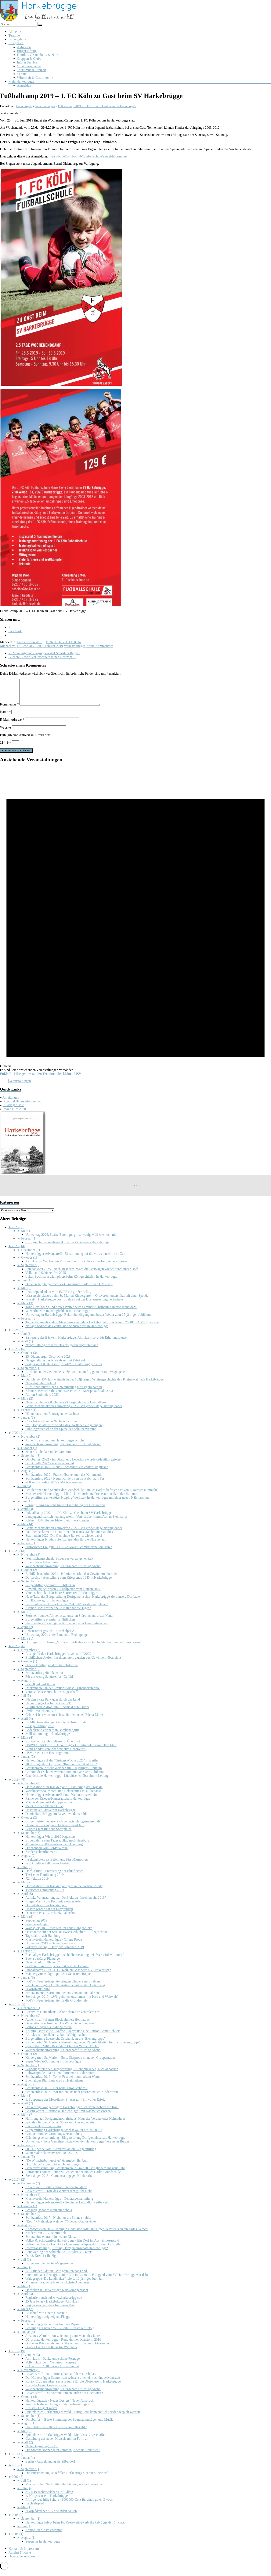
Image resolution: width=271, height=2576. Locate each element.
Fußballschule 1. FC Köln (63, 642)
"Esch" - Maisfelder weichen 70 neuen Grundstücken (61, 2226)
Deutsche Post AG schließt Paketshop (50, 1918)
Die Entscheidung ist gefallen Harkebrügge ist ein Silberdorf (66, 2478)
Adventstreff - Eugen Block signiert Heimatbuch (58, 2024)
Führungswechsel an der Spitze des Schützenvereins (60, 1434)
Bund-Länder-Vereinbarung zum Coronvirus (55, 1754)
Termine (14, 35)
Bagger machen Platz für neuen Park (50, 2310)
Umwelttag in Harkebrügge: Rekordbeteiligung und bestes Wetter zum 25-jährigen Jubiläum (88, 1319)
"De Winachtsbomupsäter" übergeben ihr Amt (56, 2165)
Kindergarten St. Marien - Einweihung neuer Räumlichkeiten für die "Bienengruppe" (83, 2047)
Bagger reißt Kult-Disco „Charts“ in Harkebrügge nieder (63, 1369)
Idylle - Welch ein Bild (40, 1716)
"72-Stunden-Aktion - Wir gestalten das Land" (56, 2276)
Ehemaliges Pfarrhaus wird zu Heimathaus (54, 2085)
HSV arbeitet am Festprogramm (47, 1758)
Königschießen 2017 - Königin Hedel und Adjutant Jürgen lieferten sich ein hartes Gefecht (86, 2234)
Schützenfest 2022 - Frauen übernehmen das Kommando (63, 1479)
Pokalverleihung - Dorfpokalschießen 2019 (54, 1952)
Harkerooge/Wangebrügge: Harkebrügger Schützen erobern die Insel (72, 2112)
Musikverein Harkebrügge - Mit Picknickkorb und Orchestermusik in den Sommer (81, 1499)
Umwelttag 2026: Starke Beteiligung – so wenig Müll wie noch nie (70, 1239)
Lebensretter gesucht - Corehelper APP (51, 1636)
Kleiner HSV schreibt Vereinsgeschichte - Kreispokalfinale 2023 (69, 1396)
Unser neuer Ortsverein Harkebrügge (50, 1815)
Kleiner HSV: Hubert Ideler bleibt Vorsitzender (57, 1525)
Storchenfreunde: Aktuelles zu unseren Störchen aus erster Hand (69, 1620)
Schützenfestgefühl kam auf (44, 1678)
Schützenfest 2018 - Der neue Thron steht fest (56, 2093)
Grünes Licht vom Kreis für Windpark (51, 2352)
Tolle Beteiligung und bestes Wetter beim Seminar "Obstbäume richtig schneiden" (81, 1312)
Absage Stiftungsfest (39, 1731)
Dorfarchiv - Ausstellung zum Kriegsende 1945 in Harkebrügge (68, 1582)
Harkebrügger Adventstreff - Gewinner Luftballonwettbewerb (67, 2207)
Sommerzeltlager (36, 1929)
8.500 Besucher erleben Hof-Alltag (49, 2497)
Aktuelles (14, 31)
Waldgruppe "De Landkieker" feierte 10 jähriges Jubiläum (64, 2283)
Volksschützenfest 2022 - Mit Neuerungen (54, 1487)
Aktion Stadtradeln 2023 (42, 1399)
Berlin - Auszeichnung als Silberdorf (50, 2466)
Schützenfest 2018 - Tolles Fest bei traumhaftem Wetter (63, 2081)
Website (5, 732)
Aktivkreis (24, 47)
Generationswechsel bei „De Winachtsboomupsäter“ (60, 2028)
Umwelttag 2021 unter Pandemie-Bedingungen (57, 1639)
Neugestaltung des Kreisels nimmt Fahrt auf (55, 1365)
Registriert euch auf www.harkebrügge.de (53, 2302)
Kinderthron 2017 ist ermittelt (45, 2238)
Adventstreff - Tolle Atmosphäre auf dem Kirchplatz (60, 2379)
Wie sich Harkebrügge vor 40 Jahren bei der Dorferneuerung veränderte (74, 1304)
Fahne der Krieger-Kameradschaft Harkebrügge (57, 1803)
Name (5, 717)
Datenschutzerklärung (23, 2561)
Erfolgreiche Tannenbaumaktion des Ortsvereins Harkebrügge (67, 1247)
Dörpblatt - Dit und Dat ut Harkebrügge (52, 2169)
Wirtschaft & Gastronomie (35, 77)
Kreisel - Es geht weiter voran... (46, 2390)
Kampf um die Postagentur (43, 2535)
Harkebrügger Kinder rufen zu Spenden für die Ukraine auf (65, 1544)
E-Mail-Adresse (12, 724)
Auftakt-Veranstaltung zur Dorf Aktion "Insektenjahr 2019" (65, 1902)
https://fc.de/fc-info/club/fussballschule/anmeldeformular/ (88, 156)
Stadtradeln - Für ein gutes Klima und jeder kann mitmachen (66, 1628)
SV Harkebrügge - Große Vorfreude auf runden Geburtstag (65, 1990)
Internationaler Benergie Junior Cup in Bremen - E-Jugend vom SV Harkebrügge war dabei (87, 2280)
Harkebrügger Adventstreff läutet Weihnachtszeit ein (61, 1800)
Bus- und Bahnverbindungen (22, 1106)
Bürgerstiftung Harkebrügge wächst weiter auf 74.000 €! (63, 2135)
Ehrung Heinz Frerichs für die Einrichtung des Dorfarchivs (65, 1510)
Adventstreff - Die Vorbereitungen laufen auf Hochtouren (64, 2398)
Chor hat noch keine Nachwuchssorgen (51, 1426)
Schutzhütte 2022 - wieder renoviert (49, 1468)
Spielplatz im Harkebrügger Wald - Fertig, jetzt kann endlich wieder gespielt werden (82, 2417)
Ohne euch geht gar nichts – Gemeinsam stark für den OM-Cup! (68, 1289)
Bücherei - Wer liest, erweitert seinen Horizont (56, 1971)
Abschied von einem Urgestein (46, 2318)
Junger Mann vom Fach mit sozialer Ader (53, 1906)
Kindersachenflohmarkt (41, 1857)
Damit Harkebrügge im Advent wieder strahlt (56, 1819)
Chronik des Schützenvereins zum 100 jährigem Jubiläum (64, 1777)
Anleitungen (10, 1102)
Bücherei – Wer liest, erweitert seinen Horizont (42, 657)
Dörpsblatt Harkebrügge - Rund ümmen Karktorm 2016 (63, 2344)
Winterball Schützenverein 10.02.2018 (51, 2158)
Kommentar (9, 709)
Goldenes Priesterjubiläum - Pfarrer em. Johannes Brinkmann (67, 2348)
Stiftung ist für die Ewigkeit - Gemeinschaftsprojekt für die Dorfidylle (72, 2249)
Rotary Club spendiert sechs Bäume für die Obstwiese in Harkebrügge (73, 2386)
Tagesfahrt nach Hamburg (43, 1940)
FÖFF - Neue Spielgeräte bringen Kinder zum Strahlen (62, 1986)
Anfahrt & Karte (19, 2557)
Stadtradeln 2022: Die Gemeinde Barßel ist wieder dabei (63, 1540)
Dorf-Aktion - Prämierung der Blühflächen (54, 1876)
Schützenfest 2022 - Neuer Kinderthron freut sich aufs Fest (65, 1483)
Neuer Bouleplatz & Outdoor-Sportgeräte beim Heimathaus (65, 1407)
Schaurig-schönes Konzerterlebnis (48, 2215)
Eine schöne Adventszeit (42, 1567)
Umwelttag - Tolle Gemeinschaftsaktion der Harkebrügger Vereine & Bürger (77, 2146)
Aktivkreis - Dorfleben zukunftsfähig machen (56, 2040)
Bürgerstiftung (27, 51)
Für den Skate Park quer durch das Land (52, 1704)
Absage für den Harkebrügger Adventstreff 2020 (58, 1659)
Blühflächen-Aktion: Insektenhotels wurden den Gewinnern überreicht (73, 1662)
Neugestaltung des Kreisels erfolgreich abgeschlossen (61, 1350)
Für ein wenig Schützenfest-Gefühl (49, 1681)
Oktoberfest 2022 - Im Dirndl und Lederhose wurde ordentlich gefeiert (73, 1464)
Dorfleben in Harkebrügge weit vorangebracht (56, 2295)
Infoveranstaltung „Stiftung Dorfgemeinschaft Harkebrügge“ (66, 2253)
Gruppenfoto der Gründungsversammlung (53, 2139)
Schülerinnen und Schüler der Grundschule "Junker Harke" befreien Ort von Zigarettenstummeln (91, 1495)
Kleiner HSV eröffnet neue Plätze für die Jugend (58, 1613)
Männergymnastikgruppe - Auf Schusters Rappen (58, 1979)
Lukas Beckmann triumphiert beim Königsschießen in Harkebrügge (71, 1281)
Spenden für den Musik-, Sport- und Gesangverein (59, 2127)
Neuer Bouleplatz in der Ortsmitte (48, 1457)
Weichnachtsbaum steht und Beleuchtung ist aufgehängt (63, 1796)
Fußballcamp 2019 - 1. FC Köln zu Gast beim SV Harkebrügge (68, 1975)
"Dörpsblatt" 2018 (37, 1994)
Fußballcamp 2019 (30, 642)
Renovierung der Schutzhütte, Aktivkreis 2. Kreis (58, 2257)
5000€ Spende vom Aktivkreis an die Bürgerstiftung (60, 2154)
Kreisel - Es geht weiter (41, 2413)
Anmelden (24, 85)
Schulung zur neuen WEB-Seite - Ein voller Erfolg (59, 2333)
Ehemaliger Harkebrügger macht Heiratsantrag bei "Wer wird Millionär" (74, 1960)
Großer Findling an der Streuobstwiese (51, 1670)
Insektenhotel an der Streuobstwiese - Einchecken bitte (62, 1693)
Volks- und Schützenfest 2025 (45, 1278)
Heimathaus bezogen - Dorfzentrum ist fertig (55, 1830)
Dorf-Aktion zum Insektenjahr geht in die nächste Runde (63, 1891)
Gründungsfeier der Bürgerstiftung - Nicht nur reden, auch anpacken (71, 2074)
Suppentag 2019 (36, 1925)
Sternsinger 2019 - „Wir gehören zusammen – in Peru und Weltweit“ (71, 2001)
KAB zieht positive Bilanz (43, 2131)
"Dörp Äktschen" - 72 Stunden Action (51, 2516)
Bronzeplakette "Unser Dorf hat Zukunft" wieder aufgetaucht (66, 1609)
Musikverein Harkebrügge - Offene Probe (53, 1944)
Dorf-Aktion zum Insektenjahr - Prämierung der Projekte (63, 1792)
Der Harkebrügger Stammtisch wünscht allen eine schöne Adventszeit (72, 2382)
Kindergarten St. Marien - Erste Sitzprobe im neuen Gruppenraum (70, 2062)
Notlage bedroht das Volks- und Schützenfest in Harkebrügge (66, 1331)
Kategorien (16, 43)
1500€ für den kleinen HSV (44, 1811)
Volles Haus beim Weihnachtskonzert (50, 2367)
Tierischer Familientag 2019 (44, 1880)
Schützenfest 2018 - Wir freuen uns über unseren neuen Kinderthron (71, 2097)
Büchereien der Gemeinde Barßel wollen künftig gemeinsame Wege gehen (75, 1377)
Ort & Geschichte (29, 66)
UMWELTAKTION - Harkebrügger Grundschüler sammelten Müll (70, 1750)
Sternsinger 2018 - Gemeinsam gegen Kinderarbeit (59, 2181)
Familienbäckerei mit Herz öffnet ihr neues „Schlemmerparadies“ (69, 1537)
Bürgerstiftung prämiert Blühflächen (50, 1590)
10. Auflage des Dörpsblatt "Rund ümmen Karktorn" (61, 1769)
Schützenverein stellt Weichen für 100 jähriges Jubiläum (63, 1773)
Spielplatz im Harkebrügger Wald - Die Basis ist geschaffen (65, 2440)
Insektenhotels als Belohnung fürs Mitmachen (56, 1864)
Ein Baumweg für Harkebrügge (46, 1605)
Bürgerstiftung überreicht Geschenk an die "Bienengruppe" (65, 2043)
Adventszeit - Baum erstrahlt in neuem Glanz (56, 2192)
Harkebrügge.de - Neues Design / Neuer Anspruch (59, 2405)
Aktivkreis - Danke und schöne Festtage (52, 2363)
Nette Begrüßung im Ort (41, 2451)
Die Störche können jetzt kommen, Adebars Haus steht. (62, 2455)
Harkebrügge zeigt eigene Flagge (47, 2321)
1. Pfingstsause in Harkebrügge (46, 2501)
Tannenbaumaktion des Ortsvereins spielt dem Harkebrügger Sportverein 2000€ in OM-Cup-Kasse (92, 1327)
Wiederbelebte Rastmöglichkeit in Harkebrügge (57, 1316)
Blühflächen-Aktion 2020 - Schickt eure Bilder (57, 1712)
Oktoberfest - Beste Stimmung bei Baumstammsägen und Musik (69, 2424)
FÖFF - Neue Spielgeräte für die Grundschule (56, 2005)
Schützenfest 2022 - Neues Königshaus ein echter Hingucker (66, 1472)
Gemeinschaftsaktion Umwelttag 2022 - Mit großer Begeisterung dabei (73, 1533)
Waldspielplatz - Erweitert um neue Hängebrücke (58, 1933)
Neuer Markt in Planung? (42, 1967)
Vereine (22, 74)
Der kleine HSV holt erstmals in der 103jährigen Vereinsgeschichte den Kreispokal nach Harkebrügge (94, 1384)
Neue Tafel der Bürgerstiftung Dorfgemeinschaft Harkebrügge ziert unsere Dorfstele (82, 1601)
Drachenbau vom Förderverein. (46, 1853)
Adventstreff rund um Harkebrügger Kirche (54, 1445)
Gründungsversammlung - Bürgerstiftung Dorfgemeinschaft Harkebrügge (75, 2142)
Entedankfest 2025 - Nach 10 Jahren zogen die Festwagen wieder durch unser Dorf (81, 1274)
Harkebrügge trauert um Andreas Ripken (52, 2329)
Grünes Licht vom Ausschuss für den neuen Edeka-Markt (64, 1719)
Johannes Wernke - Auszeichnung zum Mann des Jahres (63, 2341)
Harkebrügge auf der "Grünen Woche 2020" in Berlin (61, 1765)
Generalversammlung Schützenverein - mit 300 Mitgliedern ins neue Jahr (75, 2173)
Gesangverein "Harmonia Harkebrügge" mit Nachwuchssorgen (68, 2116)
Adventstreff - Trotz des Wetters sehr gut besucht (58, 2196)
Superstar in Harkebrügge (42, 2546)
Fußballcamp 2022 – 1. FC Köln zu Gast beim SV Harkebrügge (68, 1518)
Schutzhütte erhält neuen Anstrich (48, 1868)
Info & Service (27, 62)
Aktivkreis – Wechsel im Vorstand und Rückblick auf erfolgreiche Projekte (76, 1266)
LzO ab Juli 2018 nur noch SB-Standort (52, 2371)
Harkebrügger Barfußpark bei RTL (49, 1708)
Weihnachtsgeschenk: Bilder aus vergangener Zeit (59, 1563)
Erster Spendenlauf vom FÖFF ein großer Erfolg (58, 1297)
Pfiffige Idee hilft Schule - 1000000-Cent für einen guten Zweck (69, 2504)
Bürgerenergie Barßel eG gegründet (49, 2268)
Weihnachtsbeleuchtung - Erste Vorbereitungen (57, 2409)
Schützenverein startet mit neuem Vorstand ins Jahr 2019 (63, 1998)
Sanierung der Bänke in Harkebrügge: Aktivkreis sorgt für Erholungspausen (76, 1342)
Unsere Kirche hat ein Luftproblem (49, 1914)
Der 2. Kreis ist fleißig (40, 2261)
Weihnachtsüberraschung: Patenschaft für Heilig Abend (63, 1449)
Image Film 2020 (14, 1114)
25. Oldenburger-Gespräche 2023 (48, 1361)
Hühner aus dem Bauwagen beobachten (52, 1419)
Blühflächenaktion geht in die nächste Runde (55, 1727)
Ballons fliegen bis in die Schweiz (48, 2032)
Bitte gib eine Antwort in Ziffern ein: (25, 740)
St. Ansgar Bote (13, 1110)
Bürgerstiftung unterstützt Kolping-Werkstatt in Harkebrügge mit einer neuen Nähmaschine (87, 1502)
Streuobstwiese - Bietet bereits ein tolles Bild (56, 2432)
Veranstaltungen (75, 646)
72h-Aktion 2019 (37, 1883)
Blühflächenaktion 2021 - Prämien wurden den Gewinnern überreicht (72, 1579)
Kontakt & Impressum (23, 2553)
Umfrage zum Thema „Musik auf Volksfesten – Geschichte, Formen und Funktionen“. (83, 1647)
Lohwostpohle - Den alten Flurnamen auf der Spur (59, 2078)
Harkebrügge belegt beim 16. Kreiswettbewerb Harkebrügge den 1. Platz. (75, 2527)
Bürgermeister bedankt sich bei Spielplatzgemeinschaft (62, 1826)
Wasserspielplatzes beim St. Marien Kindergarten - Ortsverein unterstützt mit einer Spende (86, 1300)
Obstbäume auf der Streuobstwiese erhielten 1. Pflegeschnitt (66, 1937)
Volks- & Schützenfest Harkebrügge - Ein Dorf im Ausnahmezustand (72, 2245)
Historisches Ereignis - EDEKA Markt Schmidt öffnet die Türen (68, 1552)
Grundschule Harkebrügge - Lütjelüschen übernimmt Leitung (67, 1780)
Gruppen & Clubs (29, 58)
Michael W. (8, 646)
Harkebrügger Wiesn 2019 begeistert (50, 1841)
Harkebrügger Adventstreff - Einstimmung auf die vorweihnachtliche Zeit (75, 1258)
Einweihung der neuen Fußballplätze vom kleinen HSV (63, 1594)
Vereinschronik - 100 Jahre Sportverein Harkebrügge (61, 1598)
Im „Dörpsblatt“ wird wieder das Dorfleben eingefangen (63, 1430)
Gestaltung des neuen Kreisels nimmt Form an (56, 2443)
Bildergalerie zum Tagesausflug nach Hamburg (57, 1845)
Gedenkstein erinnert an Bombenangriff (52, 1735)
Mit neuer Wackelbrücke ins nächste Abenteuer (57, 2287)
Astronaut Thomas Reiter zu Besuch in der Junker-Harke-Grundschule (73, 2177)
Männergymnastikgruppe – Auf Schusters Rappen (44, 653)
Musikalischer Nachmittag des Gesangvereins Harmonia (63, 2489)
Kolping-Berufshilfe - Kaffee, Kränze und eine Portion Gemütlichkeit (72, 2036)
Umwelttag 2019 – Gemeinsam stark (50, 1948)
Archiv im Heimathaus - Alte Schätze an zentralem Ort (62, 2017)
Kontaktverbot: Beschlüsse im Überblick (53, 1746)
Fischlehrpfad (34, 2508)
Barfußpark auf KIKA (40, 1689)
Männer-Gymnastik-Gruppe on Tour (50, 1807)
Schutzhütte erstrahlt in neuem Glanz (50, 2241)
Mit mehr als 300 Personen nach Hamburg (54, 1849)
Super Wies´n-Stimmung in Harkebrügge (53, 2066)
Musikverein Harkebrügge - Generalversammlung (59, 2203)
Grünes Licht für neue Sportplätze (48, 1834)
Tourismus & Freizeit (31, 70)
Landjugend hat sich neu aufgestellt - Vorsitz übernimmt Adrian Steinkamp (76, 1521)
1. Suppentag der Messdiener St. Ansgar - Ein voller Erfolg (65, 2104)
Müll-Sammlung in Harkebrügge (47, 1739)
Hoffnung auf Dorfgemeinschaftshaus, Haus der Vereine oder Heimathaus (75, 2123)
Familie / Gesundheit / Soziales (38, 55)
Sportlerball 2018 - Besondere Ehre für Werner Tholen (62, 2051)
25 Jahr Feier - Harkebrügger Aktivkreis (52, 2306)
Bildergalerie (17, 39)
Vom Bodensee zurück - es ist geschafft (52, 1697)
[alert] (135, 924)
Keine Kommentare (99, 646)
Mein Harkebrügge (21, 81)
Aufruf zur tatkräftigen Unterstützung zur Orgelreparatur (63, 1392)
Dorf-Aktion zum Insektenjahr (46, 1910)
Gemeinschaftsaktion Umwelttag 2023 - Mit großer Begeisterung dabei (73, 1411)
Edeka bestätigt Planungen (43, 1963)
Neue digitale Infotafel (40, 1388)
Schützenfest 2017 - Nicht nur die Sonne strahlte (58, 2222)
